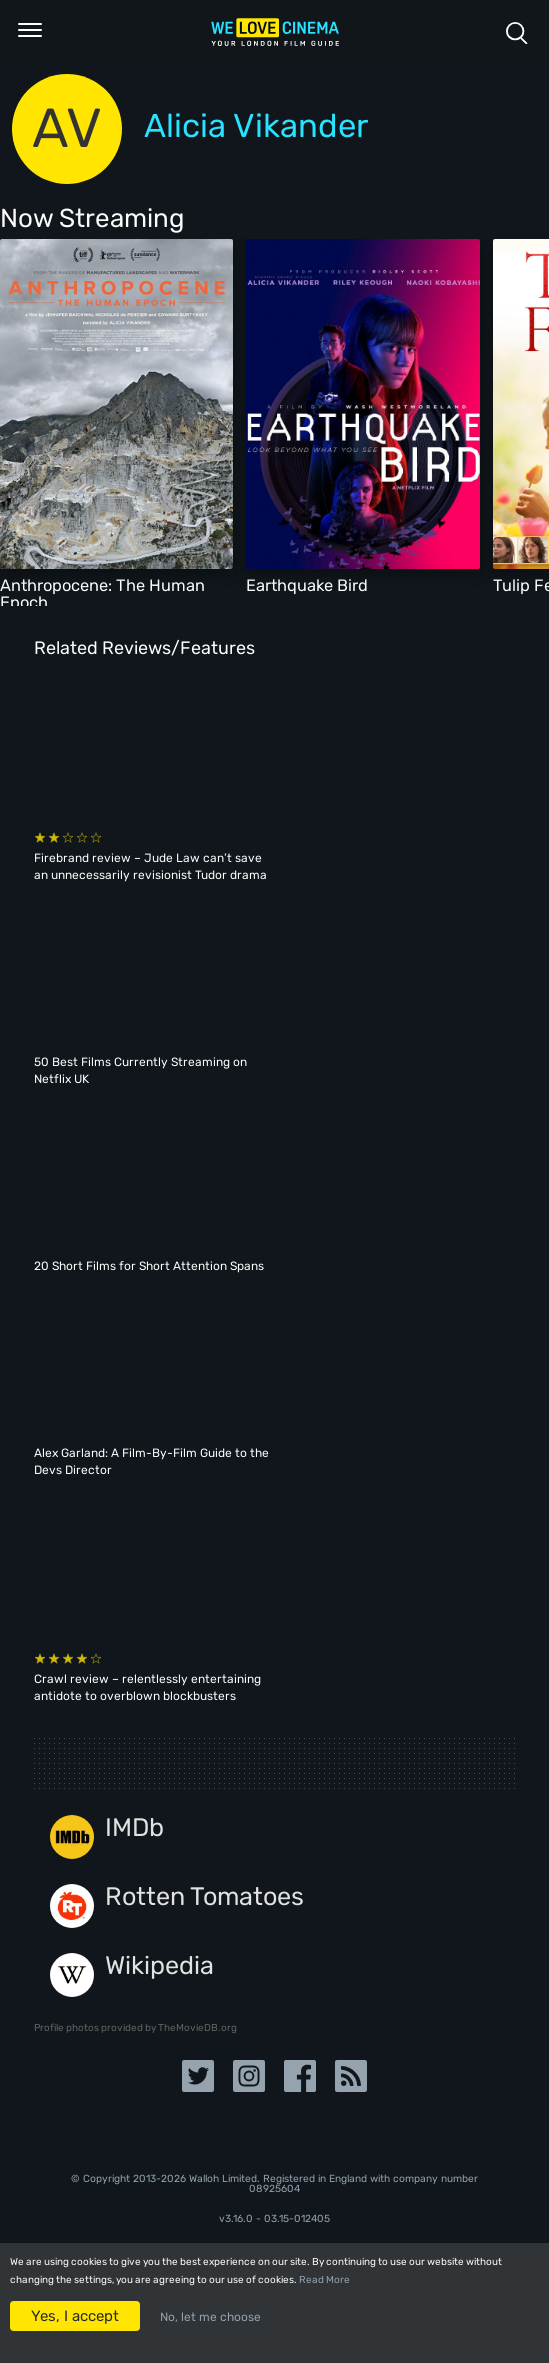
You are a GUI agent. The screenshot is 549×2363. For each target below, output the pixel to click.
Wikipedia (159, 1965)
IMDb (134, 1827)
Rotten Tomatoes (204, 1896)
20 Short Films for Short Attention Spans (149, 1266)
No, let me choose (210, 2317)
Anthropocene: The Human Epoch (102, 593)
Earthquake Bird (307, 585)
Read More (324, 2280)
